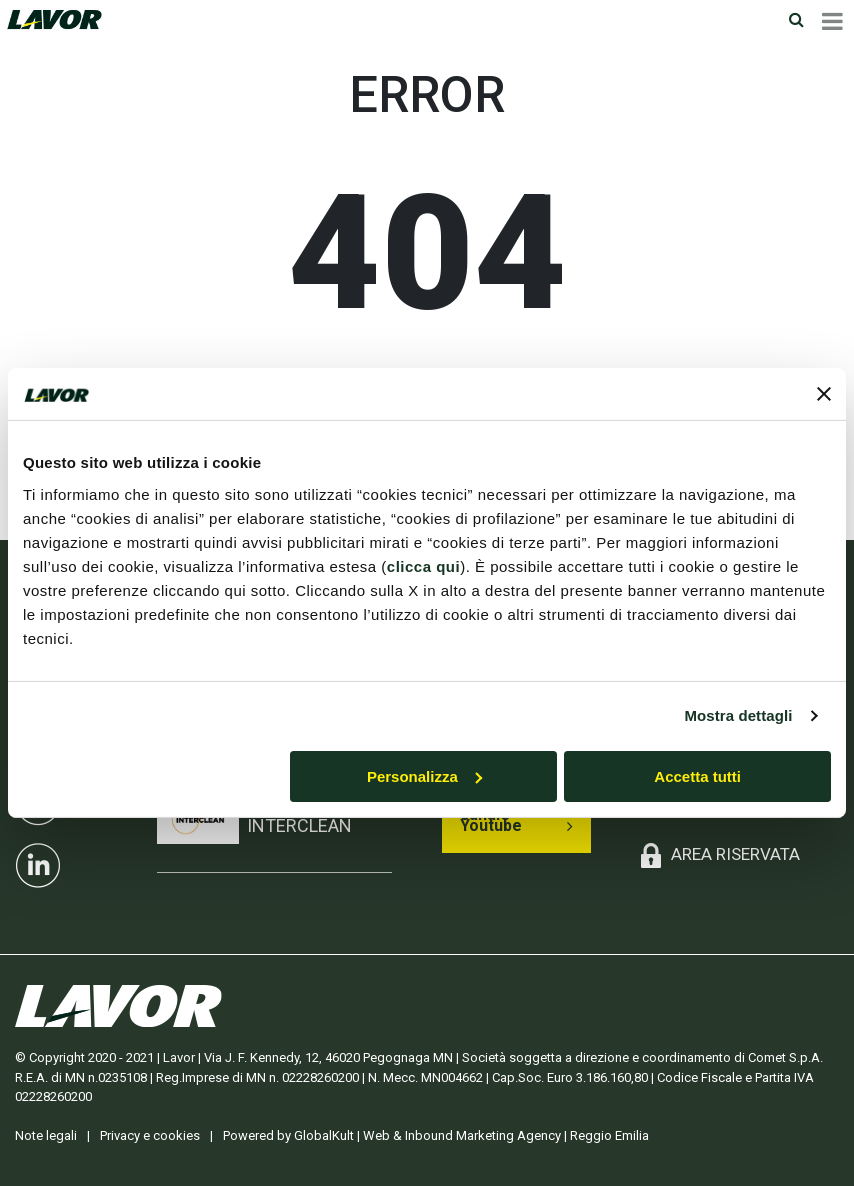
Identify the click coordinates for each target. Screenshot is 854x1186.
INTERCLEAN (299, 825)
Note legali (46, 1135)
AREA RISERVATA (735, 854)
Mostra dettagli (738, 715)
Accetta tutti (697, 776)
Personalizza (424, 776)
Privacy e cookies (150, 1135)
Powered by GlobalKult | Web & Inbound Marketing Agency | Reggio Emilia (436, 1135)
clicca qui (423, 566)
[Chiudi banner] (824, 394)
